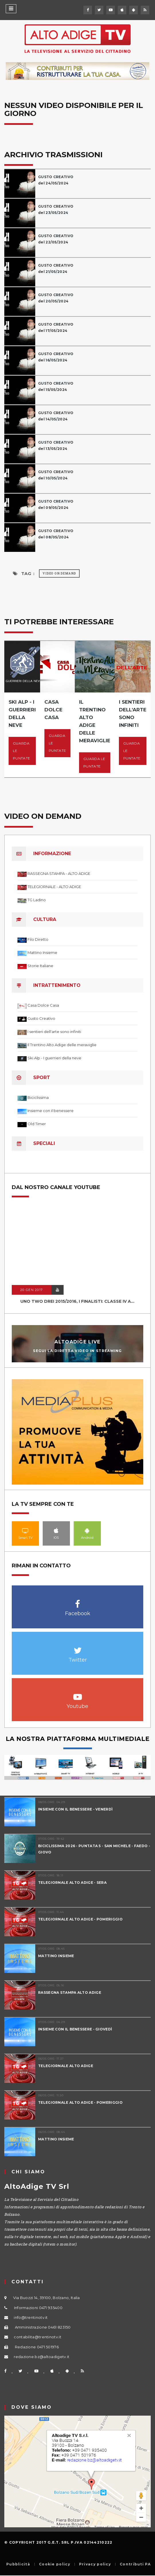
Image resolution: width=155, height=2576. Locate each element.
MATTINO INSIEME (56, 1956)
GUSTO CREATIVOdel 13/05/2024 (55, 445)
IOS (56, 1530)
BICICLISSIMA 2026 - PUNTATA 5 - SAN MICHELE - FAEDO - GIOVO (94, 1849)
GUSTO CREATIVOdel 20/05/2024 (55, 298)
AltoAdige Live (77, 1342)
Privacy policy (95, 2564)
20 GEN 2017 (31, 1290)
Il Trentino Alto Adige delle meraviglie (62, 1044)
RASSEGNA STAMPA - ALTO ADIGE (59, 873)
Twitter (77, 1647)
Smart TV (25, 1530)
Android (87, 1530)
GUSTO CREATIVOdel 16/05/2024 (55, 357)
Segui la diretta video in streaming (77, 1351)
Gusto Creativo (41, 1018)
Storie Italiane (40, 965)
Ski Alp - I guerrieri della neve (54, 1058)
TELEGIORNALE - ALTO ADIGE (54, 886)
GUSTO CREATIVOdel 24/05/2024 (55, 180)
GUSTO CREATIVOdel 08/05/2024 (55, 534)
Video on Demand (59, 573)
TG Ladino (37, 900)
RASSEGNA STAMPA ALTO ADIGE (69, 1992)
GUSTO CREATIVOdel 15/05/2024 (55, 386)
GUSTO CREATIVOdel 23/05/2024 (55, 209)
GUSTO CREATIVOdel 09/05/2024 (55, 504)
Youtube (77, 1693)
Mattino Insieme (42, 952)
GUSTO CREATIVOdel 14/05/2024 (55, 416)
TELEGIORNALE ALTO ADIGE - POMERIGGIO (80, 1919)
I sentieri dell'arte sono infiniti (54, 1031)
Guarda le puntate (21, 750)
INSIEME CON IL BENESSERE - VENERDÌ (75, 1809)
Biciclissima (38, 1097)
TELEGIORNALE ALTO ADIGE (65, 2066)
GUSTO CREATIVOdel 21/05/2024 (55, 268)
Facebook (77, 1601)
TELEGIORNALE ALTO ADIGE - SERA (72, 1882)
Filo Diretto (38, 939)
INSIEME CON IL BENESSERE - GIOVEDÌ (75, 2029)
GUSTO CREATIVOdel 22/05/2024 (55, 239)
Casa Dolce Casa (43, 1005)
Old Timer (37, 1123)
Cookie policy (54, 2564)
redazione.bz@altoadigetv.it (41, 2356)
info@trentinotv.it (31, 2317)
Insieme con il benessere (51, 1110)
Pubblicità (18, 2564)
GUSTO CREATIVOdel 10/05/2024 (55, 475)
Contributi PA (135, 2564)
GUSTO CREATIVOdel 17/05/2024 (55, 327)
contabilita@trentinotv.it (37, 2337)
